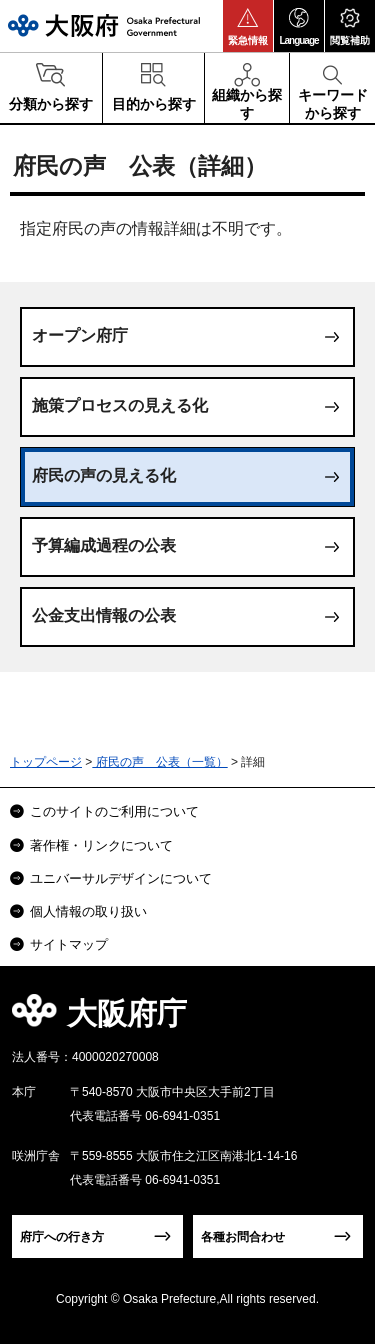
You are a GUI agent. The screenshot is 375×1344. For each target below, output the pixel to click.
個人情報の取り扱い (88, 911)
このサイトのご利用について (114, 811)
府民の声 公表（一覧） (159, 762)
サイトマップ (69, 944)
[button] (248, 26)
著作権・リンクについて (101, 845)
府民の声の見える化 (104, 475)
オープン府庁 (80, 335)
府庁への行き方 (62, 1237)
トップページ (46, 762)
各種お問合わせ (243, 1237)
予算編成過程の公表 (104, 545)
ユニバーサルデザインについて (121, 878)
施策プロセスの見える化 (120, 405)
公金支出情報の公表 (104, 615)
